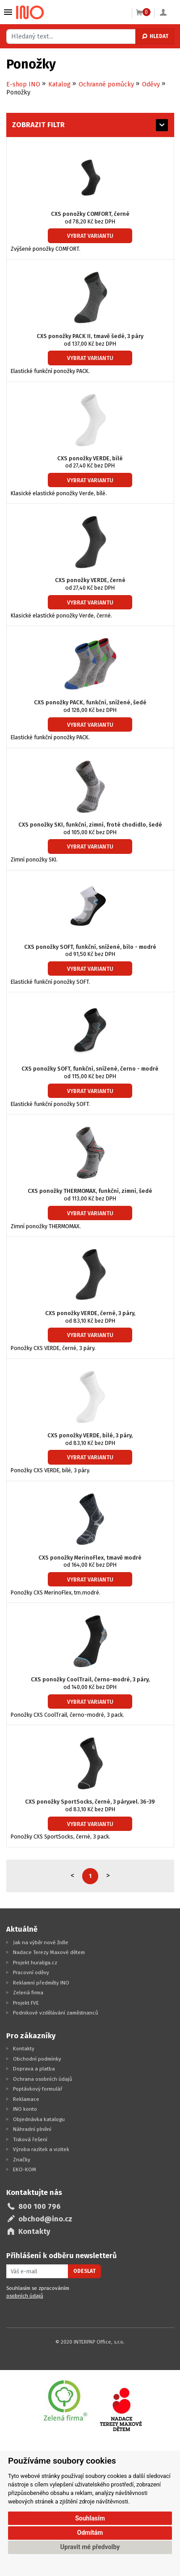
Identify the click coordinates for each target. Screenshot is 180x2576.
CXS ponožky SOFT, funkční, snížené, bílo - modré (90, 946)
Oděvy (151, 84)
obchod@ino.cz (45, 2219)
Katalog (59, 84)
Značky (21, 2159)
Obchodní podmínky (37, 2059)
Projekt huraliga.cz (35, 1962)
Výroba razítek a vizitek (41, 2149)
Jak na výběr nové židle (40, 1942)
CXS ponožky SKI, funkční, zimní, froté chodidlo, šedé (90, 824)
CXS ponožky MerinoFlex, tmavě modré (90, 1557)
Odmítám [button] (90, 2532)
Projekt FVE (26, 2003)
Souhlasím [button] (90, 2518)
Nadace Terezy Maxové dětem (49, 1952)
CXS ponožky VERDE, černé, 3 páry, (90, 1313)
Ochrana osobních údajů (42, 2079)
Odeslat (84, 2271)
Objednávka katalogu (39, 2119)
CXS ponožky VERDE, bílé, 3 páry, (90, 1435)
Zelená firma (28, 1992)
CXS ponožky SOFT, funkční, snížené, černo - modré (90, 1068)
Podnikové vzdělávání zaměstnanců (55, 2013)
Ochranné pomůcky (106, 84)
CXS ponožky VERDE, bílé (90, 458)
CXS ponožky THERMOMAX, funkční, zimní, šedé (90, 1190)
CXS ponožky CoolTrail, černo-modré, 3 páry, (90, 1679)
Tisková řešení (30, 2139)
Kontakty (23, 2048)
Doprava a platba (34, 2069)
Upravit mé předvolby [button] (90, 2546)
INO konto (25, 2109)
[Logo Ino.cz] (30, 12)
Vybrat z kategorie (8, 12)
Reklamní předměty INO (41, 1983)
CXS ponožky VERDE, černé (90, 580)
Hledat (154, 36)
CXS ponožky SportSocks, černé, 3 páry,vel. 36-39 (90, 1801)
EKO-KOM (24, 2169)
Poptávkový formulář (38, 2089)
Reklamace (26, 2099)
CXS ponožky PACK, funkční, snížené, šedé (90, 702)
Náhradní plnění (32, 2129)
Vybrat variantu (90, 235)
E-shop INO (23, 84)
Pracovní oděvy (31, 1972)
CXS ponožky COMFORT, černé (90, 213)
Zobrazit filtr (38, 124)
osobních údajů (24, 2296)
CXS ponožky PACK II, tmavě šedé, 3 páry (90, 336)
